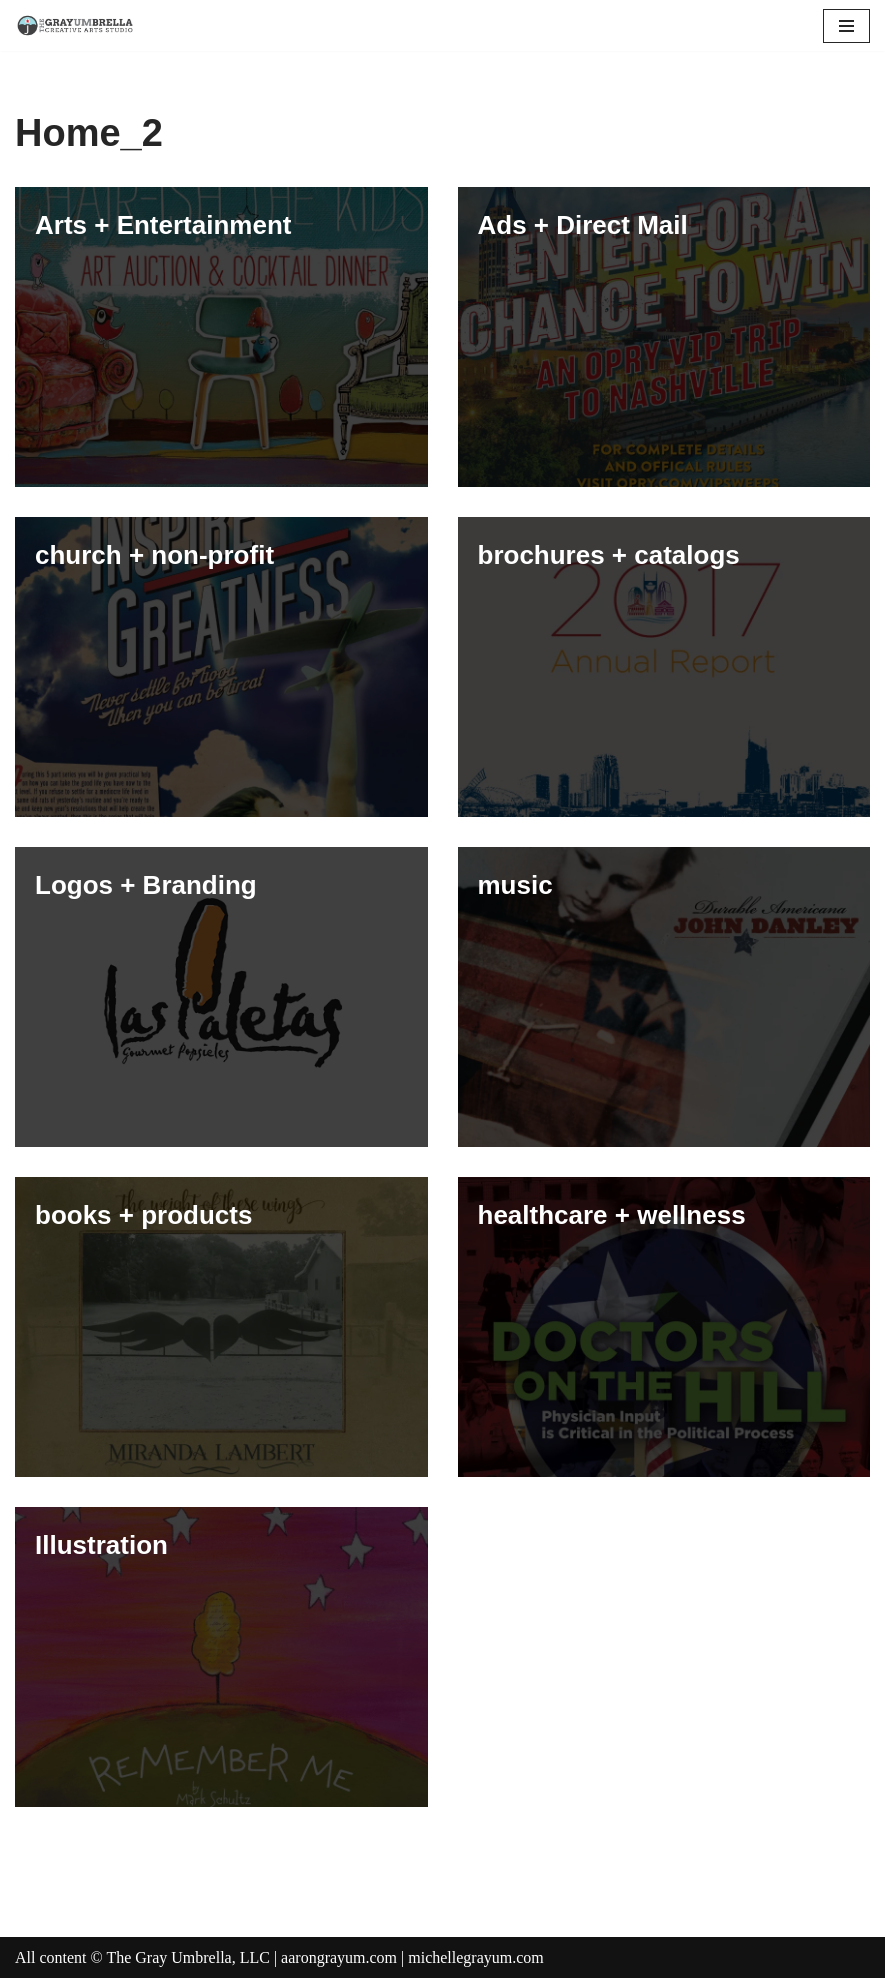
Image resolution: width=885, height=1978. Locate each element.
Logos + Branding (146, 885)
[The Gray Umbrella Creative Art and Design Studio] (75, 25)
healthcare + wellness (612, 1215)
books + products (143, 1215)
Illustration (101, 1545)
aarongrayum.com (339, 1957)
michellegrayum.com (476, 1957)
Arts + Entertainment (163, 225)
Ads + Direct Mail (583, 225)
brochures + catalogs (609, 555)
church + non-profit (154, 555)
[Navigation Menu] (846, 26)
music (515, 885)
